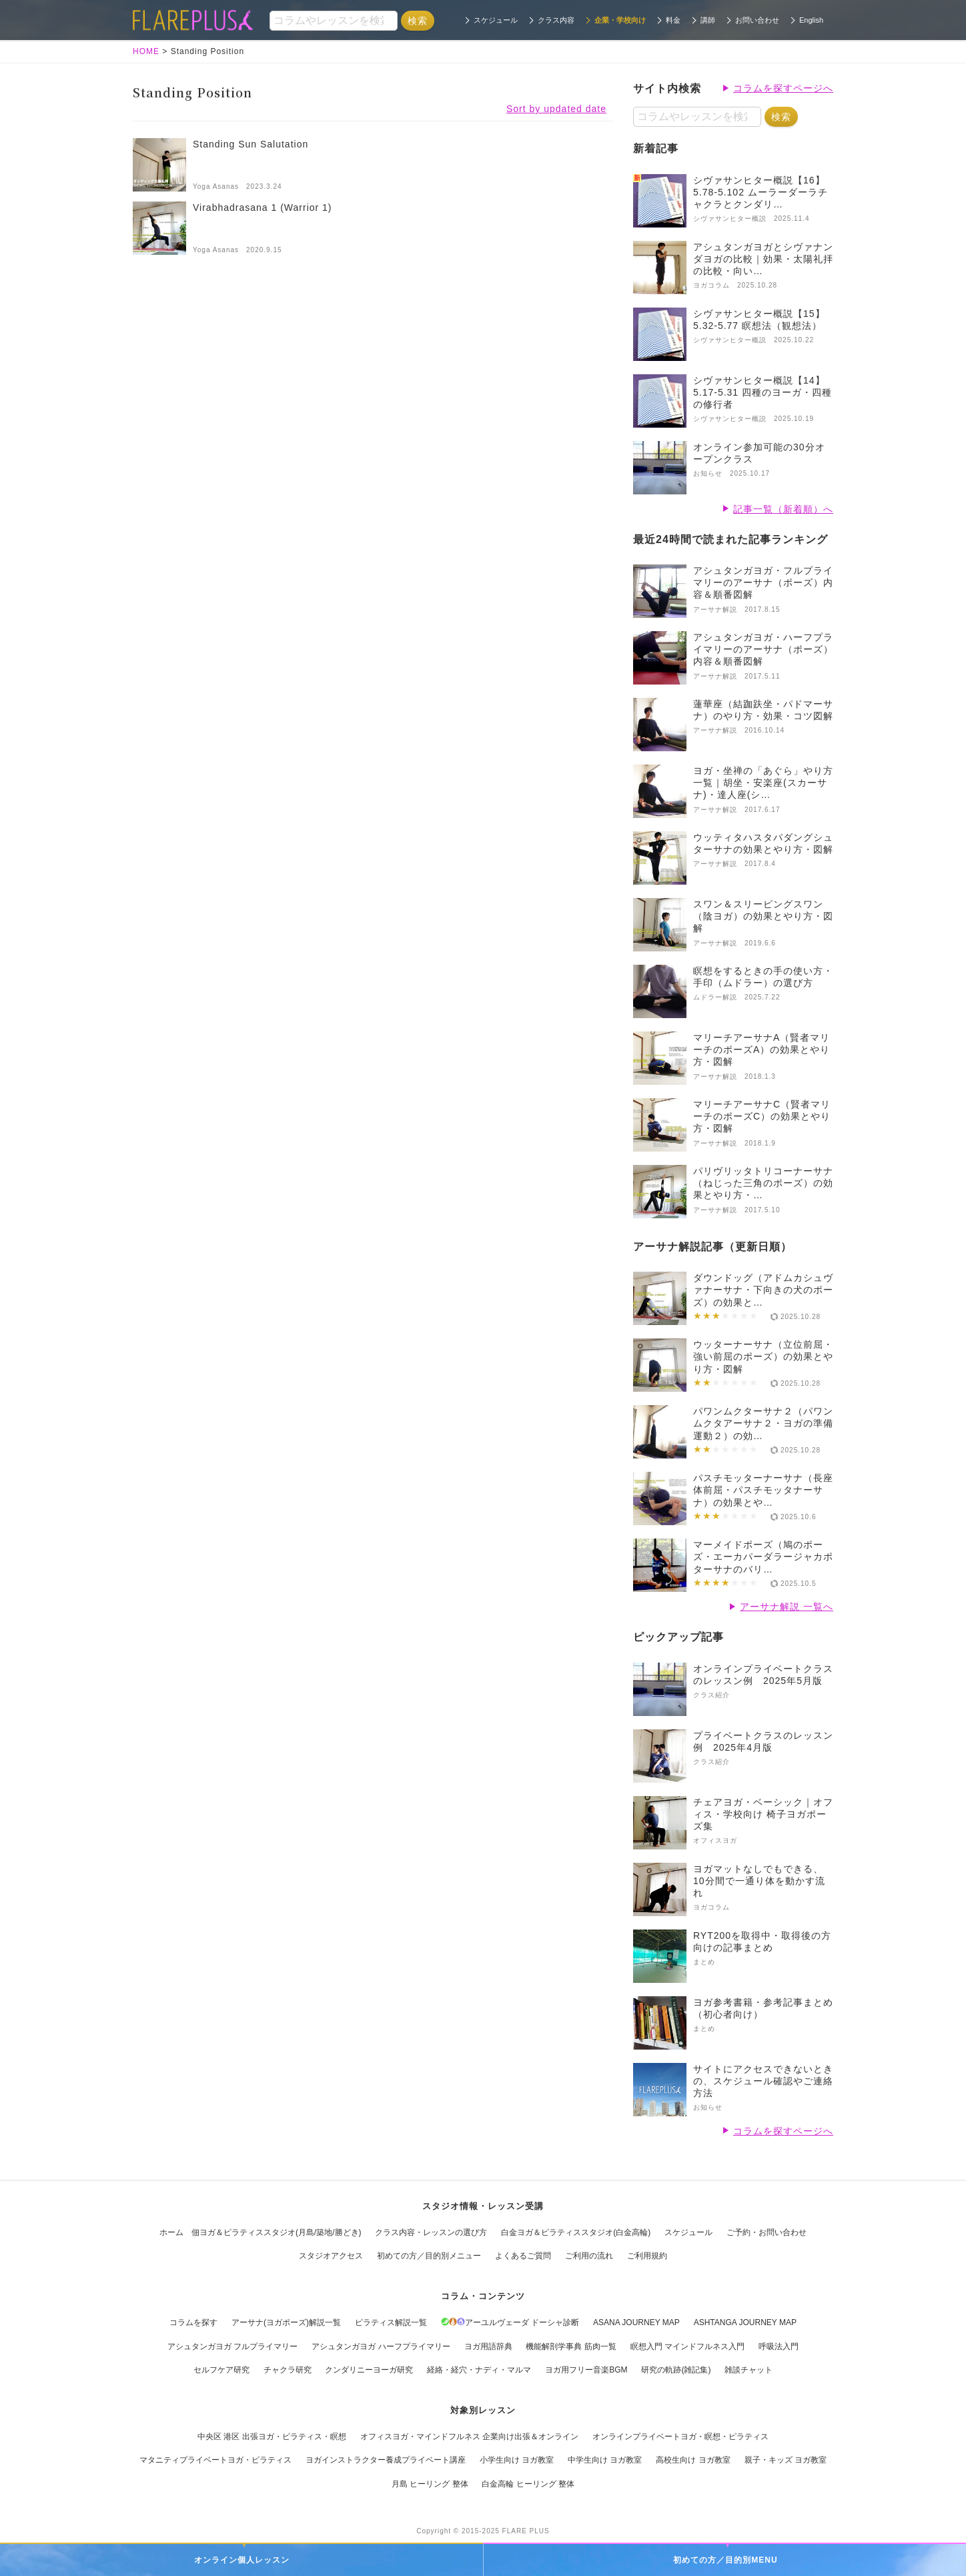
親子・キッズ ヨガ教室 (786, 2460)
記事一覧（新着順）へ (783, 509)
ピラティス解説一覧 (391, 2322)
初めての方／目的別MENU (725, 2560)
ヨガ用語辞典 (488, 2346)
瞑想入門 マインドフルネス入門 (687, 2346)
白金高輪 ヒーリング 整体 (528, 2484)
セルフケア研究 (221, 2370)
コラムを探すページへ (783, 88)
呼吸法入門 (779, 2346)
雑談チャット (748, 2370)
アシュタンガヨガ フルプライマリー (232, 2346)
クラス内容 (556, 20)
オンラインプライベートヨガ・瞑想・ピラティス (680, 2436)
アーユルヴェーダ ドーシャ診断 (510, 2322)
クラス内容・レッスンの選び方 (431, 2232)
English (811, 20)
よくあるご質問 (523, 2255)
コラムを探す (193, 2322)
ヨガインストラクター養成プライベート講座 (386, 2460)
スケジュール (496, 20)
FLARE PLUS (526, 2531)
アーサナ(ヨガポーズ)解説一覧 (286, 2322)
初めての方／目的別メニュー (429, 2255)
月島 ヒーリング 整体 (430, 2484)
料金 (673, 20)
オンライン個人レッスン (242, 2560)
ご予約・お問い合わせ (767, 2232)
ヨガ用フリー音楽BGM (586, 2370)
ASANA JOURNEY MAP (636, 2322)
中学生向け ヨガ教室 (605, 2460)
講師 (707, 20)
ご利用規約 (647, 2255)
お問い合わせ (757, 20)
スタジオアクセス (331, 2255)
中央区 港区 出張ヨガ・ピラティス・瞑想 (271, 2436)
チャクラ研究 (288, 2370)
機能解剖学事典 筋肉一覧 (571, 2346)
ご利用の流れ (589, 2255)
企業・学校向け (620, 20)
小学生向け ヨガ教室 (517, 2460)
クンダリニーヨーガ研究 (369, 2370)
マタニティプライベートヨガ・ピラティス (215, 2460)
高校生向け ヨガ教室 (693, 2460)
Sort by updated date (556, 108)
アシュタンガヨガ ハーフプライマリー (381, 2346)
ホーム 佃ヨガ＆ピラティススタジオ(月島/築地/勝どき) (260, 2232)
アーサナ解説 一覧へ (786, 1606)
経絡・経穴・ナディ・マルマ (479, 2370)
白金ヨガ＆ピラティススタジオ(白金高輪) (575, 2232)
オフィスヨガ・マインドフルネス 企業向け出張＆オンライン (469, 2436)
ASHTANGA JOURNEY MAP (745, 2322)
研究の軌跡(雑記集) (675, 2370)
